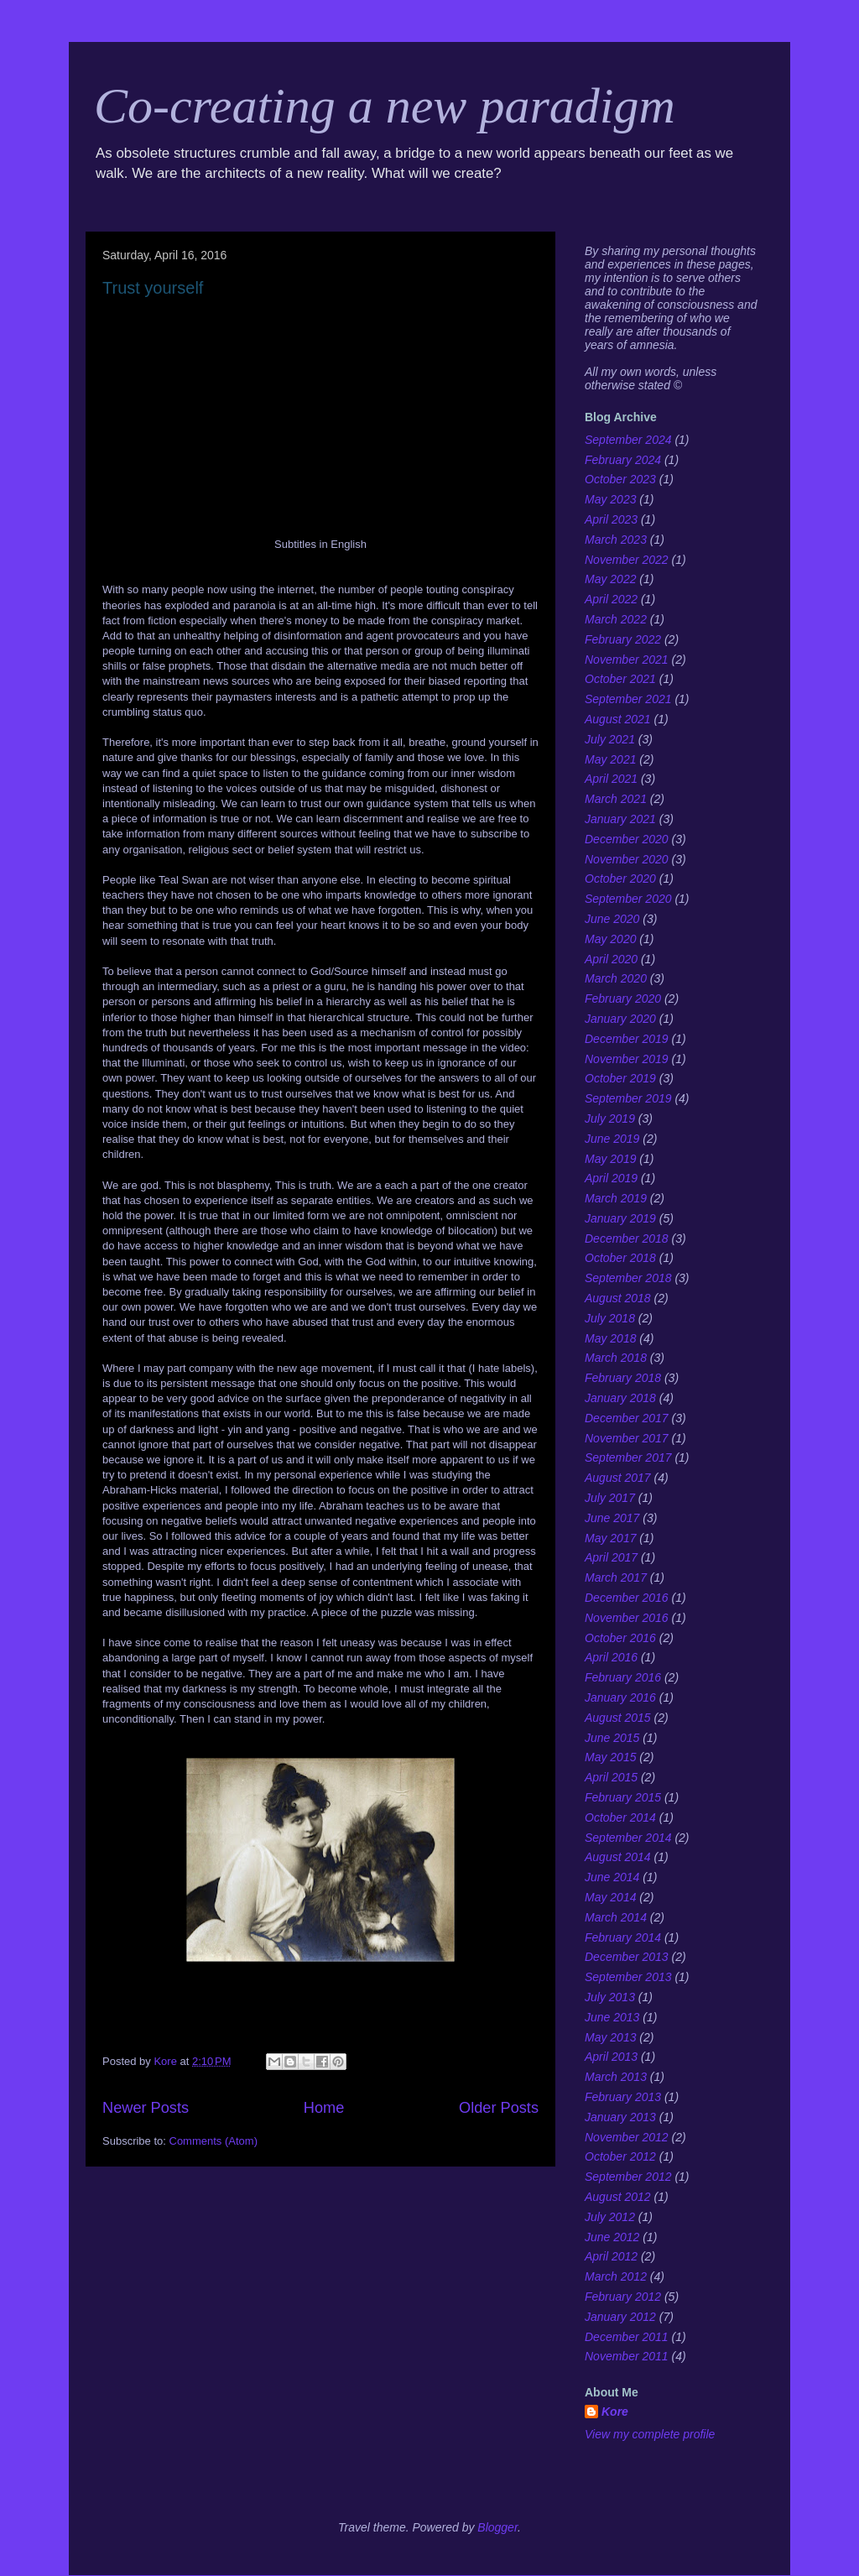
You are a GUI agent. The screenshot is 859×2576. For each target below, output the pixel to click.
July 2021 (610, 739)
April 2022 (611, 599)
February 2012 (623, 2296)
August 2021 (618, 719)
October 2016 (620, 1638)
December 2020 (627, 839)
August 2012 (618, 2196)
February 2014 (623, 1937)
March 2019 (616, 1198)
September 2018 (628, 1278)
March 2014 (616, 1917)
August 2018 (618, 1298)
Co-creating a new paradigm (384, 105)
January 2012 (620, 2316)
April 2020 (611, 959)
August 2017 (618, 1477)
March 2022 (616, 619)
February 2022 (623, 639)
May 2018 (610, 1338)
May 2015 (610, 1757)
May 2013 (610, 2037)
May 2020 (610, 939)
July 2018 (610, 1318)
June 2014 (612, 1877)
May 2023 (610, 499)
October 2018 (620, 1258)
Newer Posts (145, 2107)
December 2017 (627, 1418)
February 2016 (623, 1677)
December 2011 (627, 2337)
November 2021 (627, 659)
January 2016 (620, 1697)
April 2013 (611, 2056)
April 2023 (611, 519)
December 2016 (627, 1597)
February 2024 (623, 460)
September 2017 (628, 1457)
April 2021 (611, 778)
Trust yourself (152, 288)
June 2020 (612, 919)
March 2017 (616, 1577)
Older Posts (499, 2107)
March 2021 (616, 799)
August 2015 (618, 1717)
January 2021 (620, 819)
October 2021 (620, 679)
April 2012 (611, 2256)
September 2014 (628, 1837)
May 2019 (610, 1158)
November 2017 (627, 1438)
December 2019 (627, 1039)
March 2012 (616, 2276)
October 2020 (620, 878)
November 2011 (627, 2356)
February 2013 (623, 2097)
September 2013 (628, 1977)
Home (324, 2107)
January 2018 (620, 1398)
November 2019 (627, 1059)
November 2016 (627, 1617)
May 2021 (610, 759)
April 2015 (611, 1777)
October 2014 (620, 1817)
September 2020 (628, 898)
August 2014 (618, 1857)
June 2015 (612, 1737)
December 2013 (627, 1956)
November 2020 (627, 859)
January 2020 (620, 1018)
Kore (614, 2411)
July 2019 (610, 1118)
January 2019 (620, 1218)
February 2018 (623, 1377)
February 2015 (623, 1797)
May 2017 (610, 1538)
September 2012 (628, 2176)
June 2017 (612, 1518)
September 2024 (628, 439)
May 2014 (610, 1897)
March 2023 (616, 539)
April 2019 (611, 1178)
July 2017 (610, 1497)
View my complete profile (650, 2434)
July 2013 (610, 1997)
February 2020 (623, 998)
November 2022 (627, 559)
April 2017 (611, 1557)
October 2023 (620, 479)
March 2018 (616, 1357)
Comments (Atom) (213, 2141)
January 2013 (620, 2117)
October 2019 (620, 1078)
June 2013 (612, 2017)
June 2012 (612, 2237)
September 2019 (628, 1098)
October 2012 (620, 2156)
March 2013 (616, 2076)
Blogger (497, 2527)
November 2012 (627, 2137)
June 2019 (612, 1138)
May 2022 (610, 579)
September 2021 (628, 699)
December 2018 (627, 1238)
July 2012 (610, 2217)
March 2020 (616, 978)
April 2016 (611, 1657)
